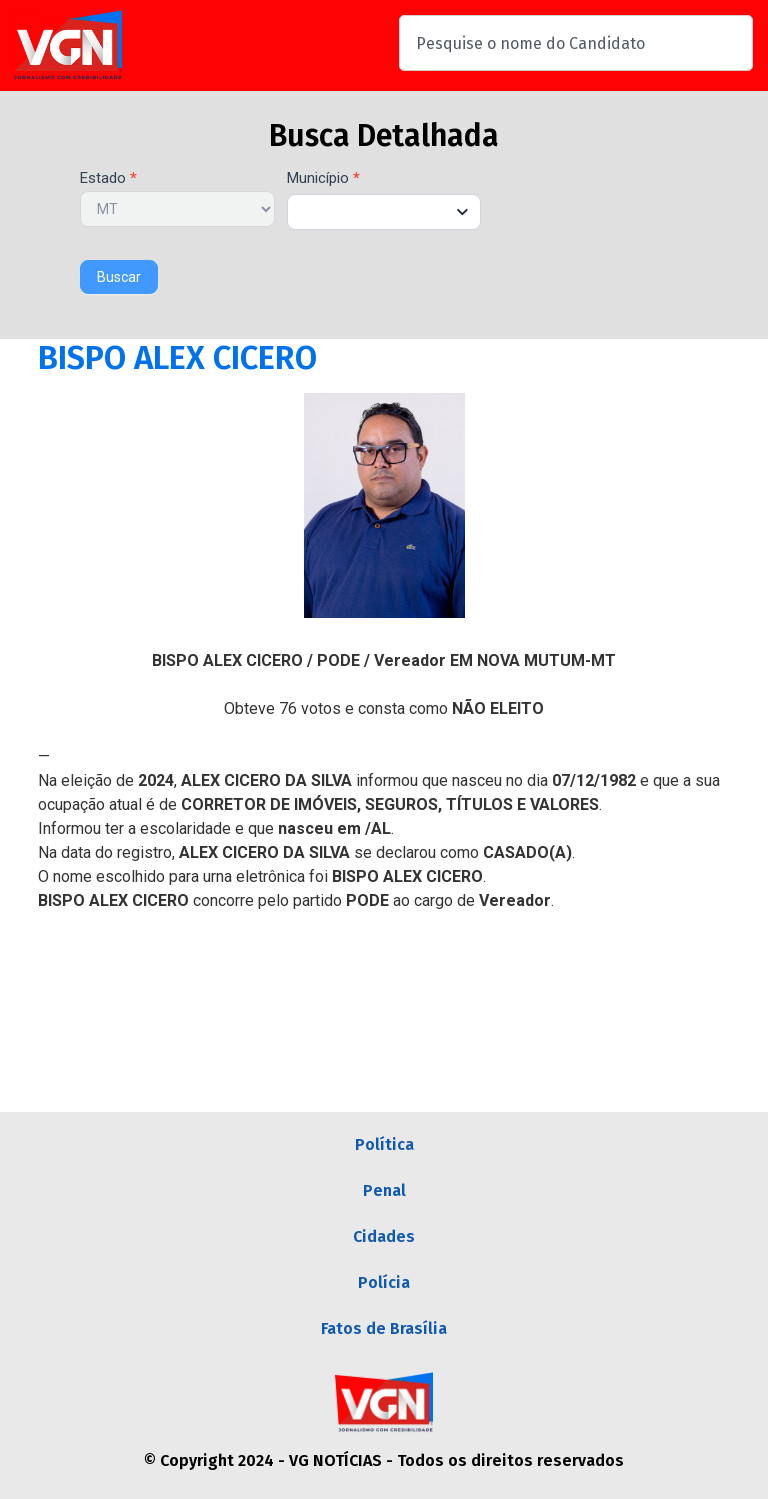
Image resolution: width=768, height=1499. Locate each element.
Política (384, 1144)
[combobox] (576, 43)
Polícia (384, 1282)
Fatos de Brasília (384, 1328)
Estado (108, 179)
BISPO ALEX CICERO (177, 358)
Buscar (119, 277)
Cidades (384, 1236)
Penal (384, 1190)
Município (323, 179)
